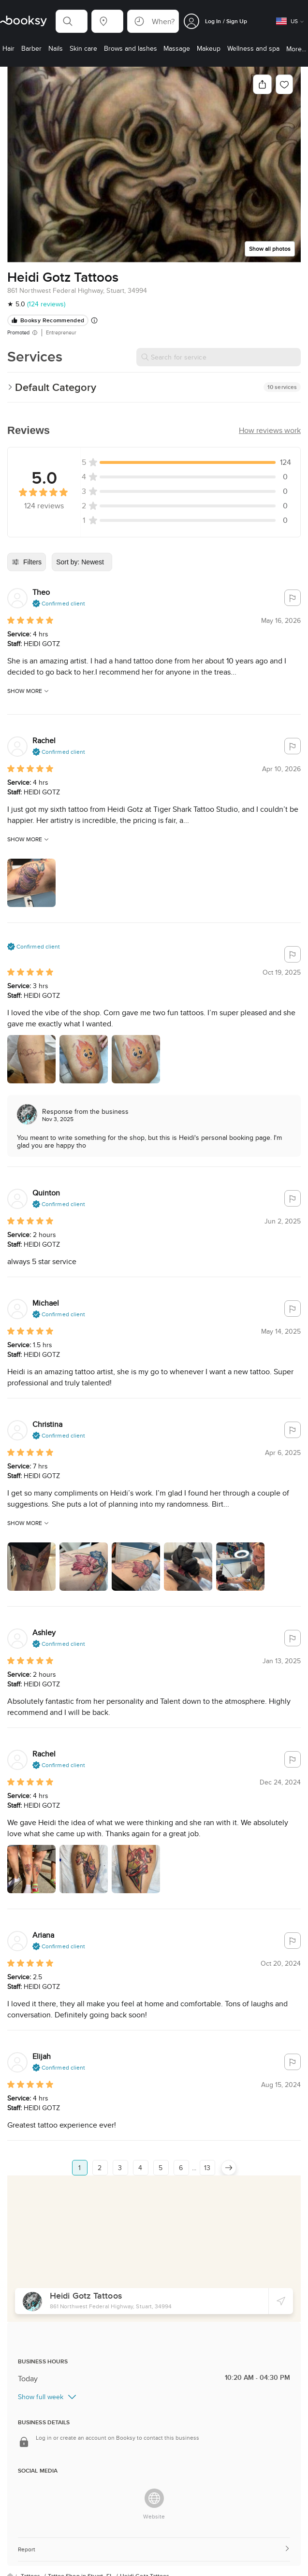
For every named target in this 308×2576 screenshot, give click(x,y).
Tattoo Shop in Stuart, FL (81, 2560)
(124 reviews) (46, 304)
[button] (72, 21)
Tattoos (31, 2560)
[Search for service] (218, 357)
